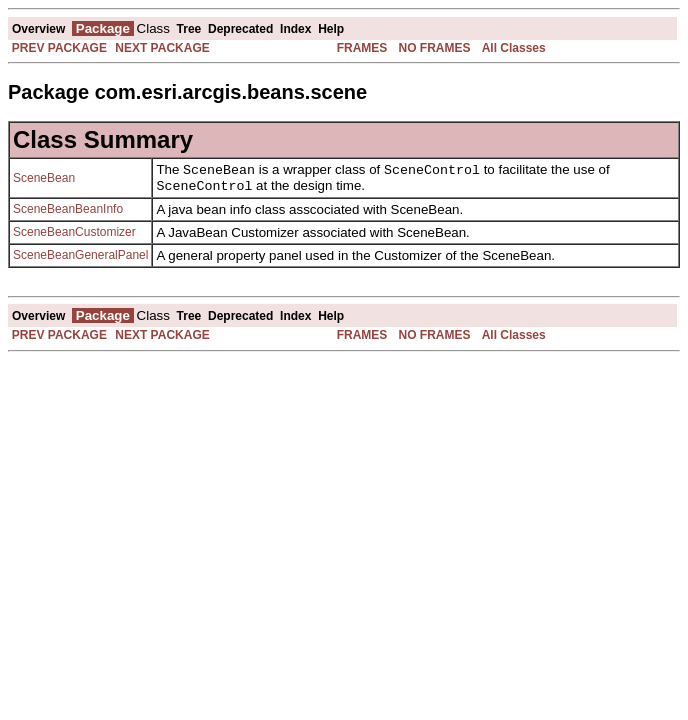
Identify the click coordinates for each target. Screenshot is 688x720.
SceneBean (44, 180)
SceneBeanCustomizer (74, 236)
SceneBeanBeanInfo (68, 213)
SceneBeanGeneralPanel (80, 259)
